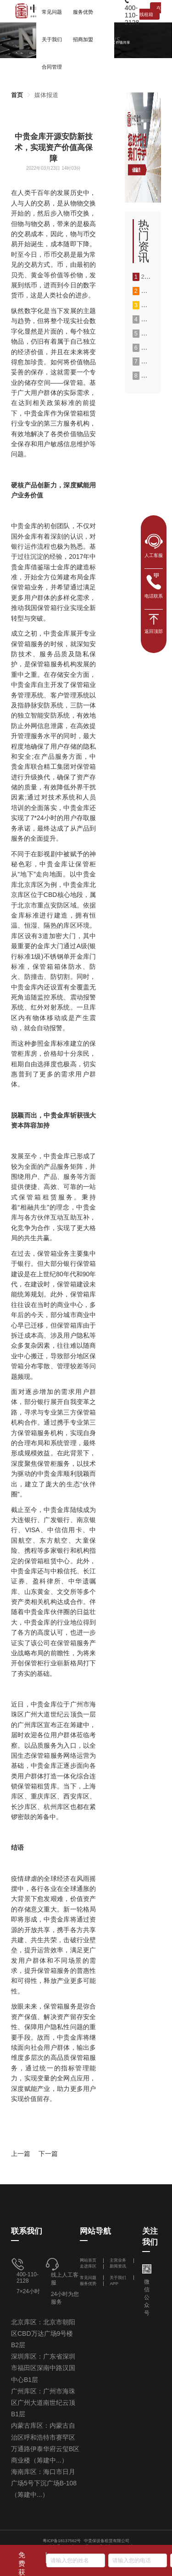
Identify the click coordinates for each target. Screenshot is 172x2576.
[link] (17, 95)
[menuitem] (51, 39)
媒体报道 (46, 95)
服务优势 (88, 2283)
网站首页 (89, 2260)
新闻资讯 (118, 2266)
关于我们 (118, 2277)
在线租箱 (150, 11)
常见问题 (88, 2277)
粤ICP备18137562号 (62, 2540)
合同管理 (52, 67)
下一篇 (48, 2153)
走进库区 (89, 2266)
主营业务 (118, 2260)
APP (114, 2283)
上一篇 (20, 2153)
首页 (17, 95)
